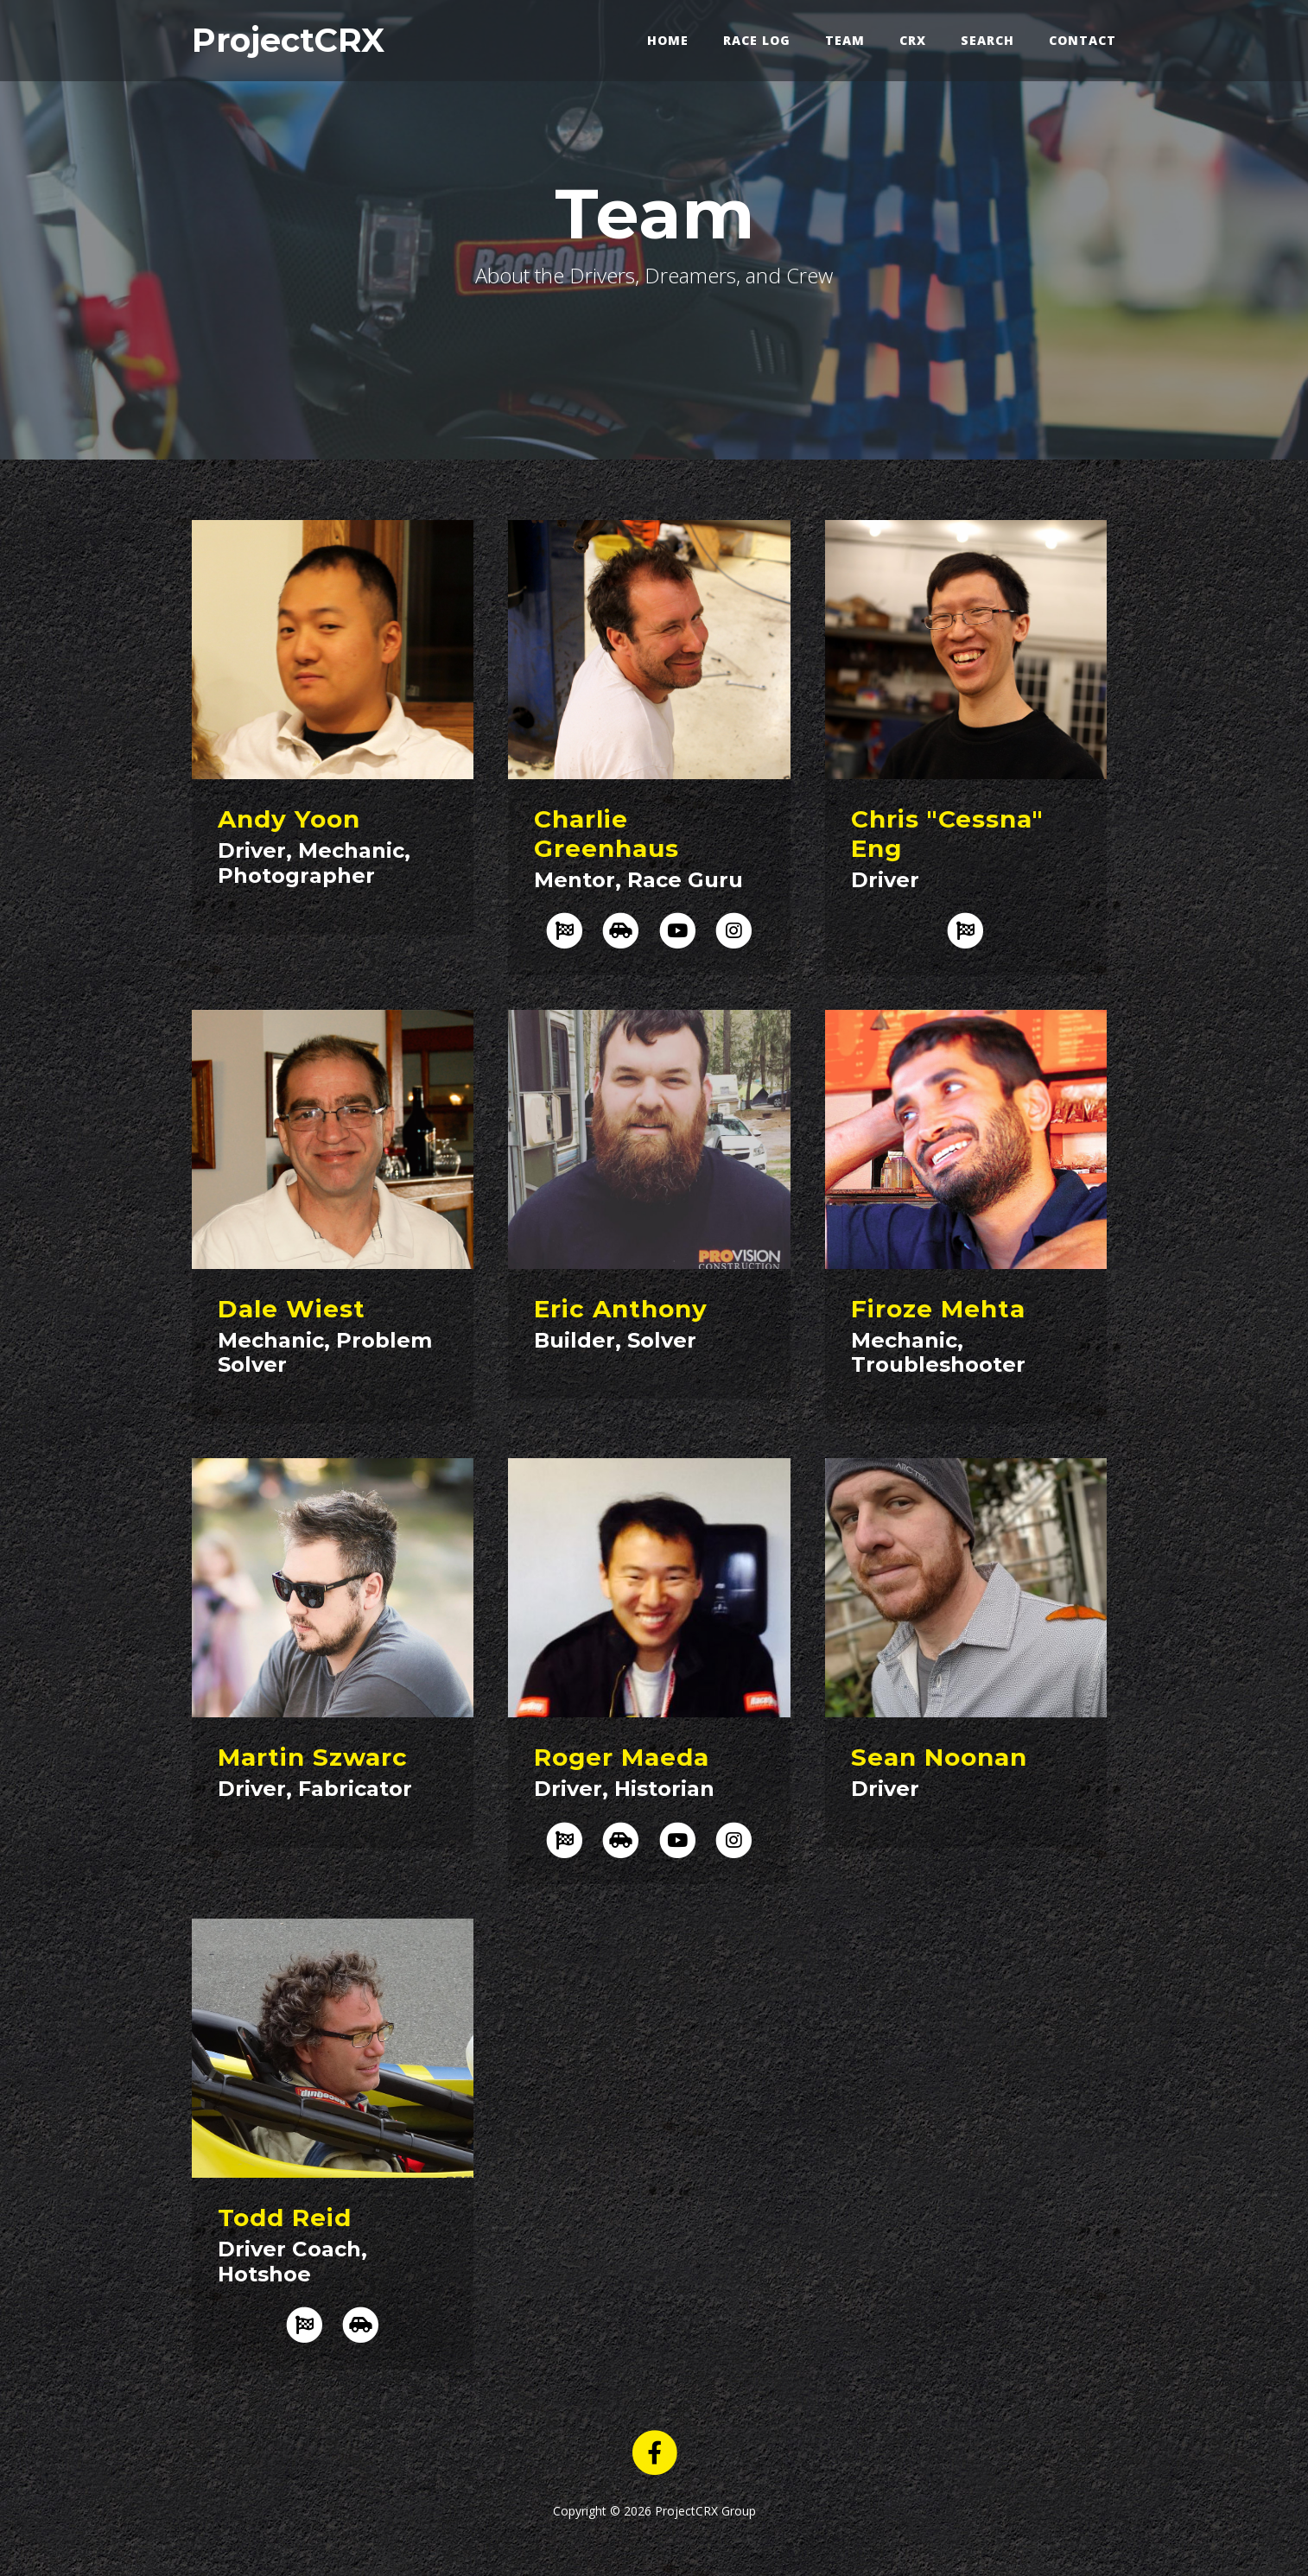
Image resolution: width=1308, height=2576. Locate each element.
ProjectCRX (288, 40)
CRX (912, 40)
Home (668, 40)
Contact (1082, 40)
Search (987, 40)
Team (845, 40)
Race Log (757, 40)
